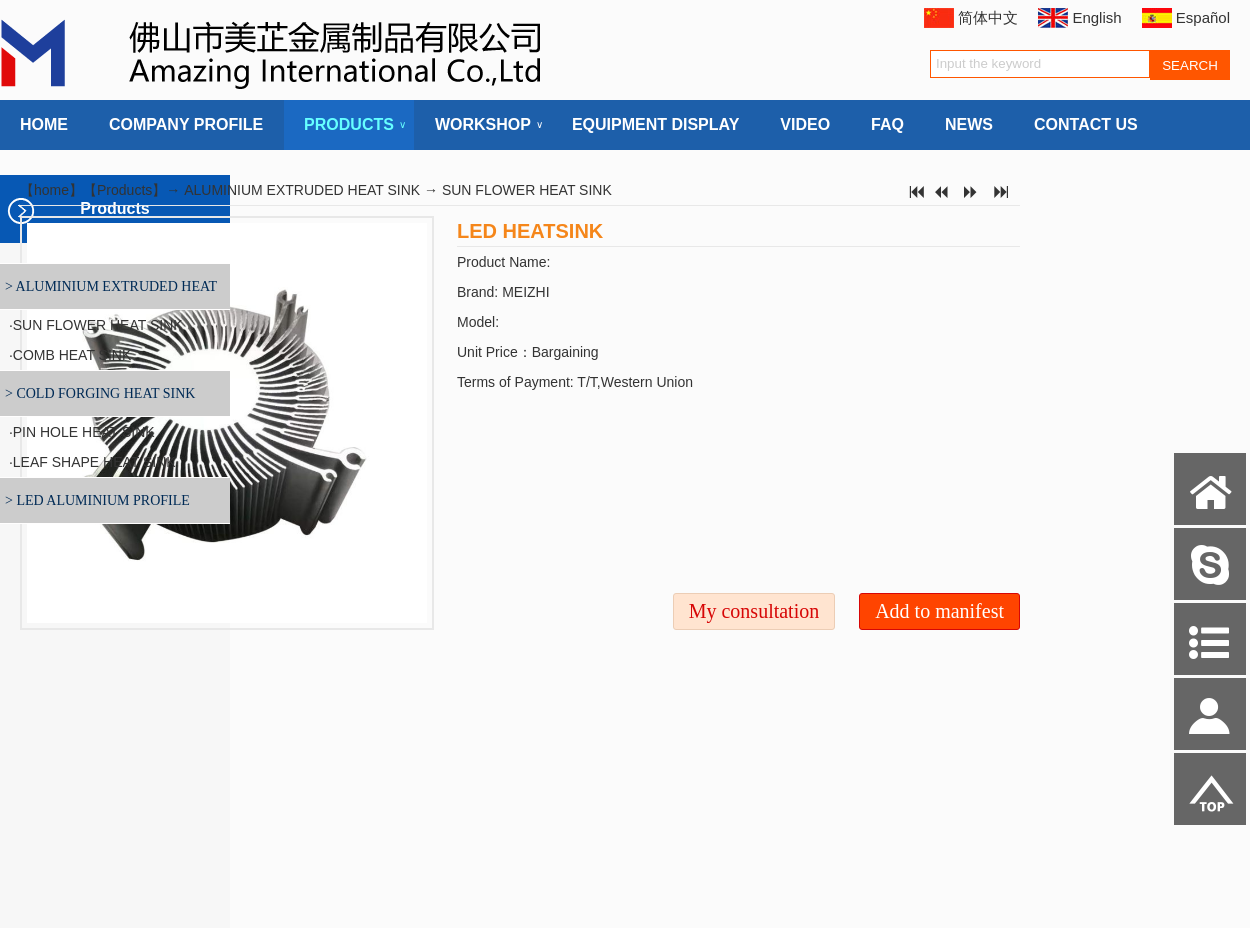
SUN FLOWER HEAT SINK (527, 190)
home (51, 190)
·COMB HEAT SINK (68, 355)
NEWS (969, 124)
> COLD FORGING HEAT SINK (100, 393)
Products (124, 190)
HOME (44, 124)
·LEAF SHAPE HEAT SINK (90, 462)
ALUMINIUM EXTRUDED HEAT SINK (302, 190)
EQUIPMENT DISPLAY (655, 124)
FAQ (887, 124)
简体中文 (988, 17)
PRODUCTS (349, 125)
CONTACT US (1086, 124)
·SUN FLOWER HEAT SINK (94, 325)
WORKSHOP (483, 125)
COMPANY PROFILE (186, 124)
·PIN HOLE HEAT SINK (80, 432)
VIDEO (805, 124)
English (1096, 17)
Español (1203, 17)
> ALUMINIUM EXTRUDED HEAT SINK (108, 294)
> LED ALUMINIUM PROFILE (97, 500)
